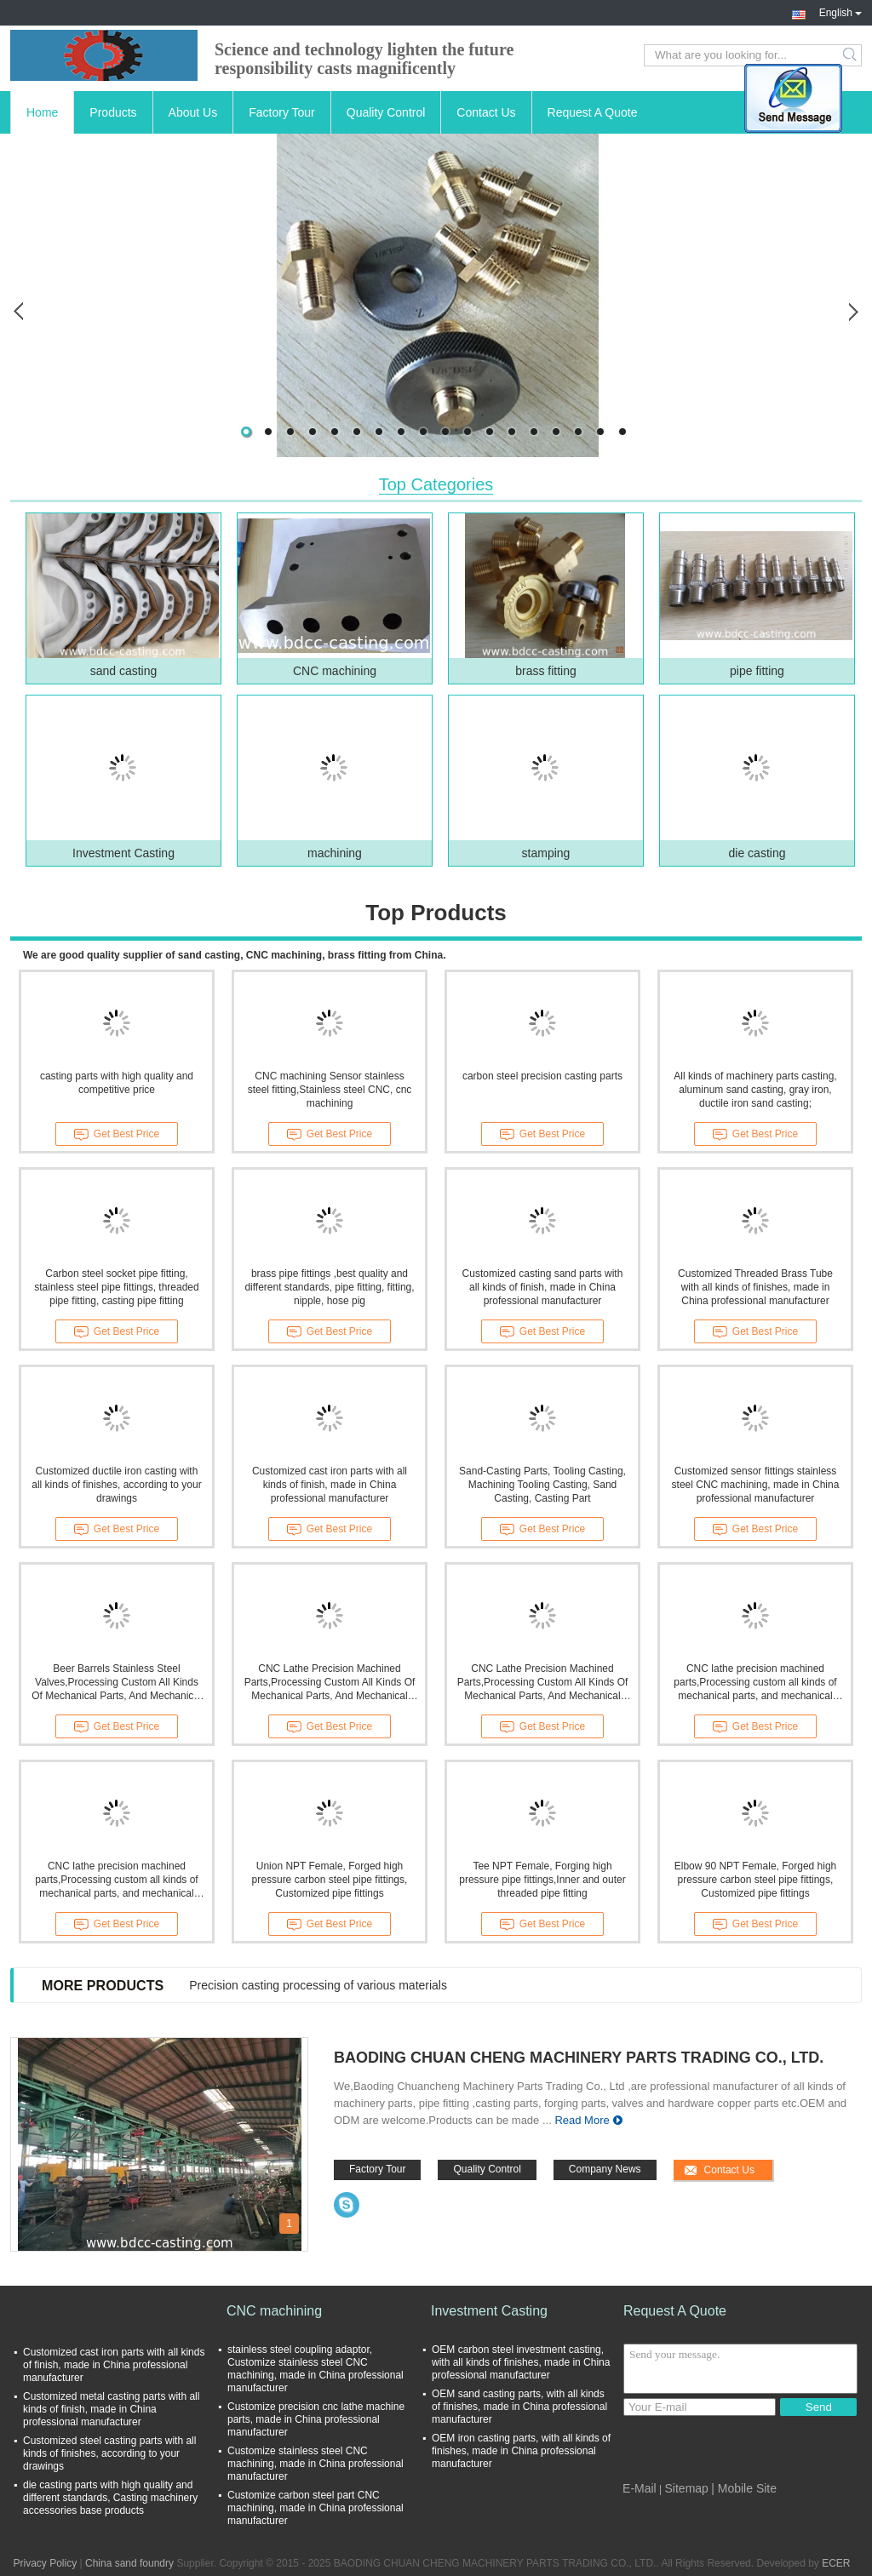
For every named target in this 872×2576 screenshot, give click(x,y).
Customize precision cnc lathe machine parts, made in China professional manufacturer (315, 2419)
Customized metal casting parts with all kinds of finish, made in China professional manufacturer (111, 2409)
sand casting (124, 671)
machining (334, 853)
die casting (757, 853)
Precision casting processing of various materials (318, 1985)
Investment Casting (123, 853)
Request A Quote (593, 112)
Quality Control (386, 112)
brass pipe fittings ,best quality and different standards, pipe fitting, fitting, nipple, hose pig (329, 1287)
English (840, 11)
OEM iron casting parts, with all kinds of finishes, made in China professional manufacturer (521, 2451)
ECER (836, 2563)
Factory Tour (282, 112)
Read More (581, 2120)
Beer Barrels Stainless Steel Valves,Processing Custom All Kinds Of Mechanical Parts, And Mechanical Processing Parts (116, 1683)
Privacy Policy (45, 2563)
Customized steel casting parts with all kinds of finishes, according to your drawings (109, 2453)
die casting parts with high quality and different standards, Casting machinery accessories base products (110, 2497)
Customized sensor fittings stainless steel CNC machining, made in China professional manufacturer (756, 1484)
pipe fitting (757, 671)
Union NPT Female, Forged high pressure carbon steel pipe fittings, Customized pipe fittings (330, 1879)
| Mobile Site (744, 2488)
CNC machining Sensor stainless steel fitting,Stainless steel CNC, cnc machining (330, 1089)
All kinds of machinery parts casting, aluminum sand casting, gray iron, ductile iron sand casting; (755, 1089)
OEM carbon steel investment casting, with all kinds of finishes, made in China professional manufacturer (521, 2362)
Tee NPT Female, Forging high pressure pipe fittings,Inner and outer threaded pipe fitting (542, 1879)
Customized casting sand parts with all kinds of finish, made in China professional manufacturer (542, 1287)
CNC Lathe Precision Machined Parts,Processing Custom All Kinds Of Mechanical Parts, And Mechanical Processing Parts (330, 1683)
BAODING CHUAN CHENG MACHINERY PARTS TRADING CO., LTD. (578, 2057)
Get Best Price (116, 1135)
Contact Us (485, 112)
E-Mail (639, 2488)
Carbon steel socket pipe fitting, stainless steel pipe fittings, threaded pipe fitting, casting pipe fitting (116, 1287)
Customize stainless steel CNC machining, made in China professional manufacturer (315, 2463)
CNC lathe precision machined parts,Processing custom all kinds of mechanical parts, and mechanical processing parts (755, 1683)
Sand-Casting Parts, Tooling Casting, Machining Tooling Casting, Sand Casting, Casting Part (542, 1484)
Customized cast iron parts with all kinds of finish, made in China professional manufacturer (329, 1484)
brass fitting (546, 671)
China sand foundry (129, 2563)
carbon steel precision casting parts (542, 1076)
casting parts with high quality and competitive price (116, 1083)
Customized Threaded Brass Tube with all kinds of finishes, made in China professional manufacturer (755, 1287)
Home (42, 112)
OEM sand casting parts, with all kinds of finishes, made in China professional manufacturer (519, 2406)
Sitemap (686, 2488)
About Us (193, 112)
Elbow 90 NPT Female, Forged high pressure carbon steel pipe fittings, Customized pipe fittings (755, 1879)
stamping (546, 853)
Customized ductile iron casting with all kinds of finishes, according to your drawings (116, 1484)
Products (112, 112)
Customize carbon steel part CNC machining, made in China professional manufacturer (315, 2508)
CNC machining (334, 671)
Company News (605, 2169)
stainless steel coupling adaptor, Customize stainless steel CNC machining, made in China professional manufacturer (315, 2369)
